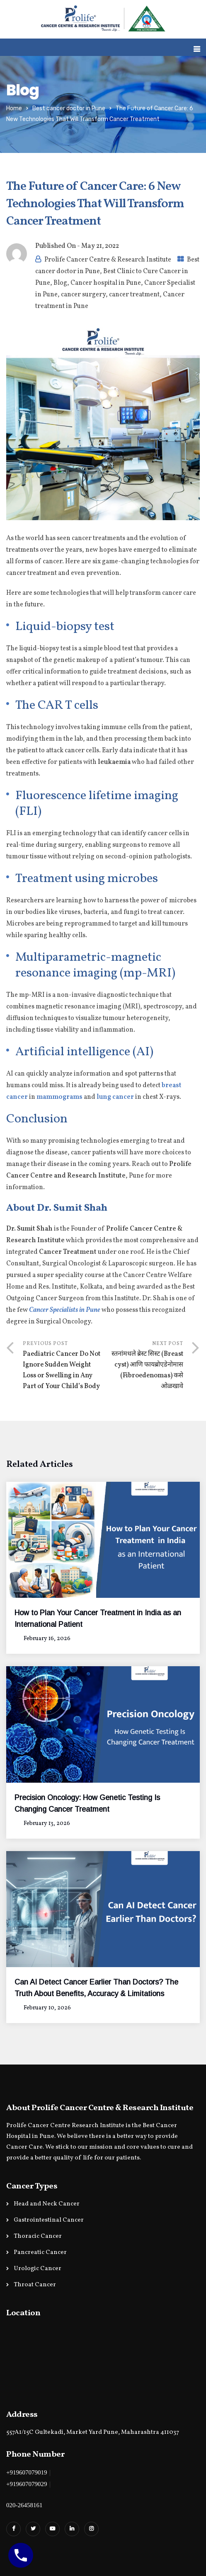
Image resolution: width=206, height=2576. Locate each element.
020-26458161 (24, 2505)
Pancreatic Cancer (40, 2252)
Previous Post (63, 1366)
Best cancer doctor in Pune (68, 108)
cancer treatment (134, 294)
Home (14, 108)
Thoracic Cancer (38, 2236)
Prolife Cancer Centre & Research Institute (107, 259)
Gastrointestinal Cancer (49, 2220)
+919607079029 (26, 2484)
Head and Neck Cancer (47, 2204)
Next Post (143, 1366)
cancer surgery (83, 294)
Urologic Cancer (37, 2268)
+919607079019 (26, 2472)
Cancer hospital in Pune (105, 283)
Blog (60, 283)
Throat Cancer (35, 2284)
